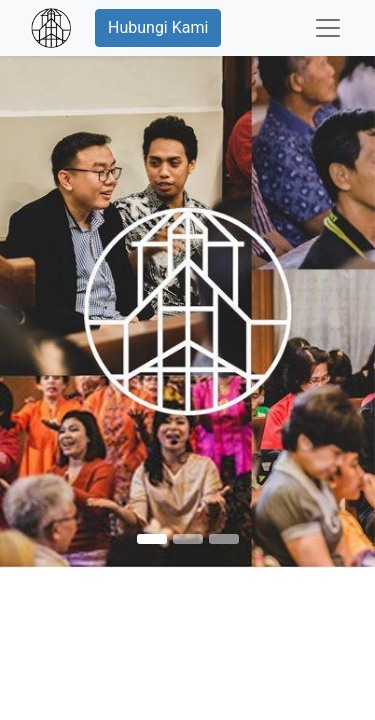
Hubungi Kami (158, 27)
